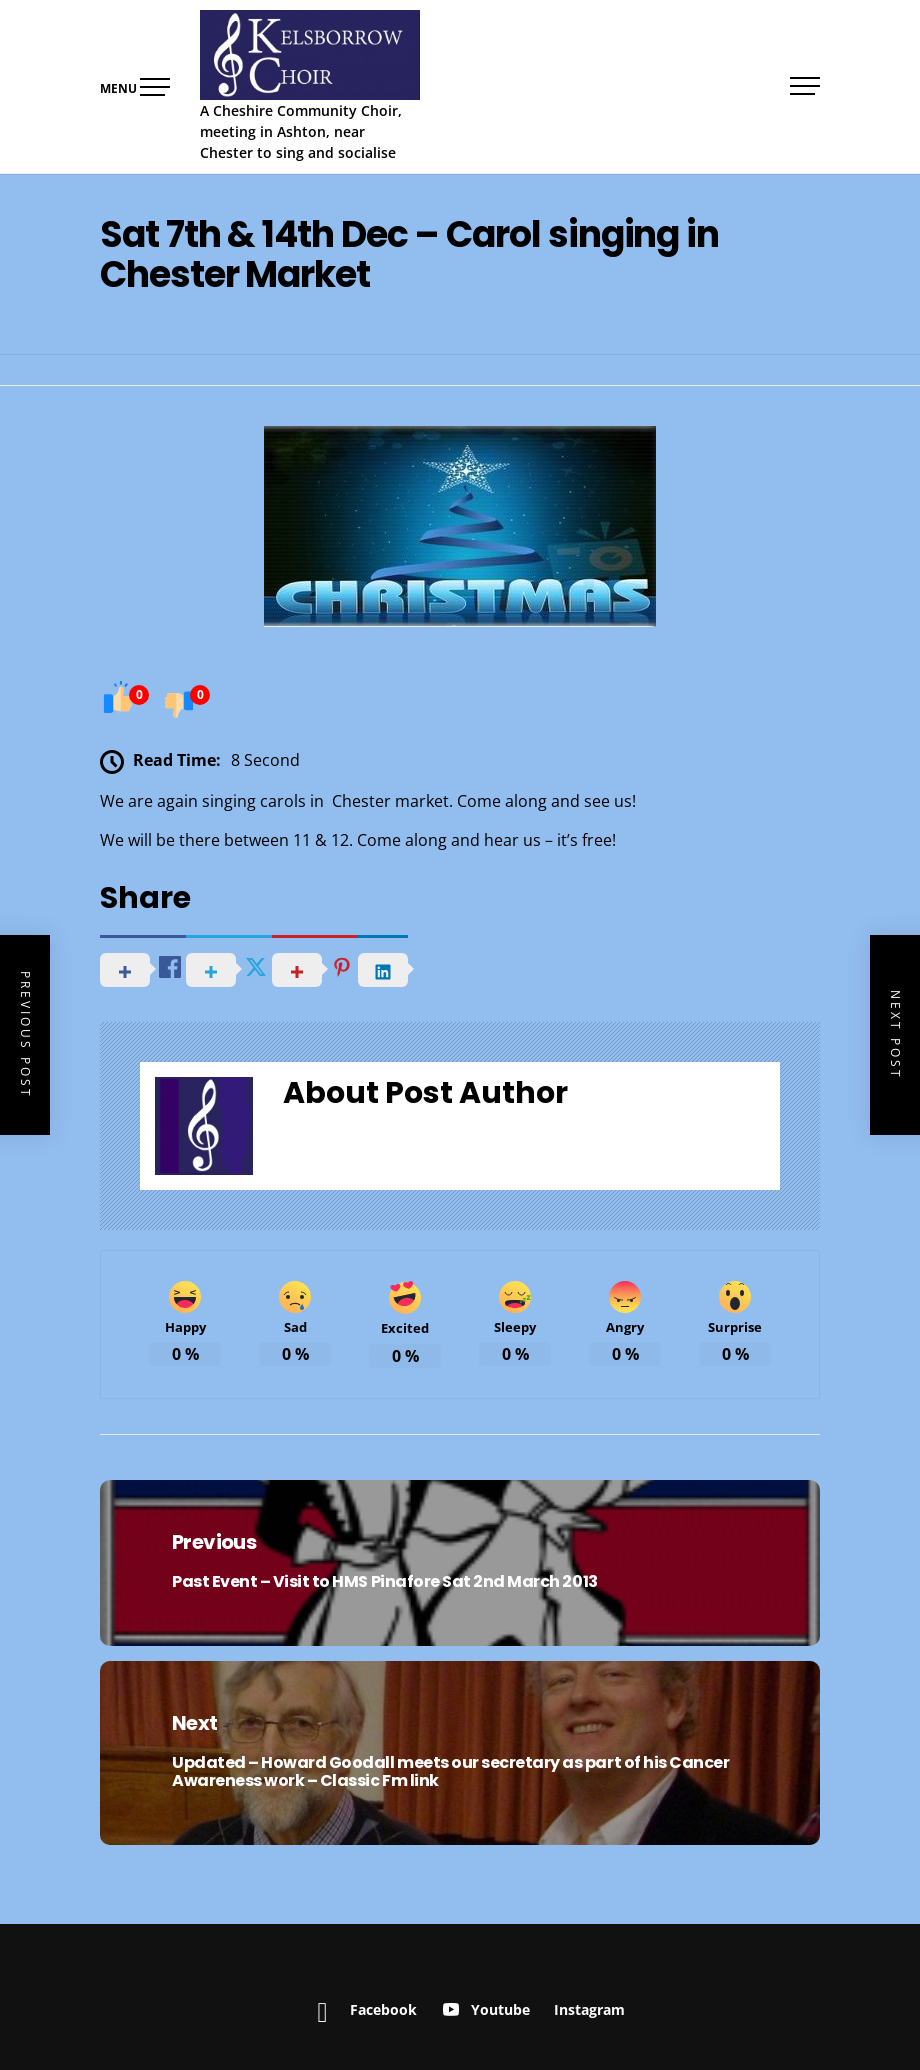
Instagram (589, 2009)
